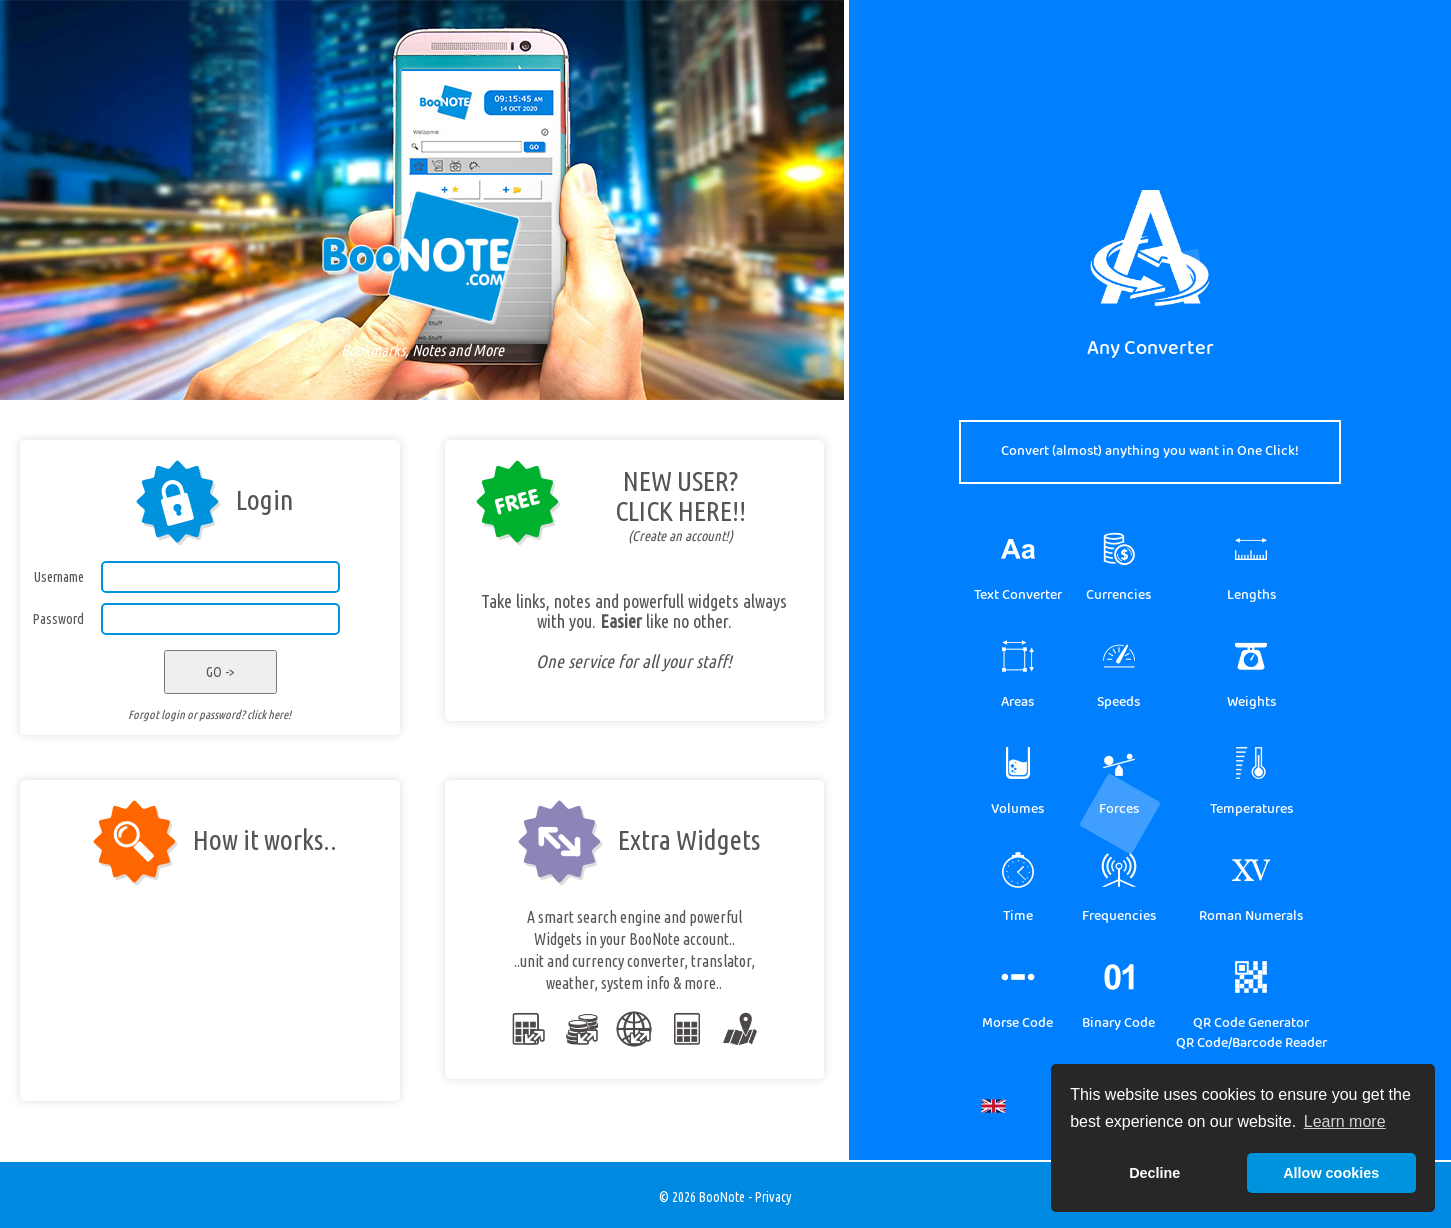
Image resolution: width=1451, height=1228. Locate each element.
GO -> (220, 672)
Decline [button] (1154, 1173)
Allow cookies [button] (1331, 1173)
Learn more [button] (1345, 1121)
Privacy (773, 1197)
